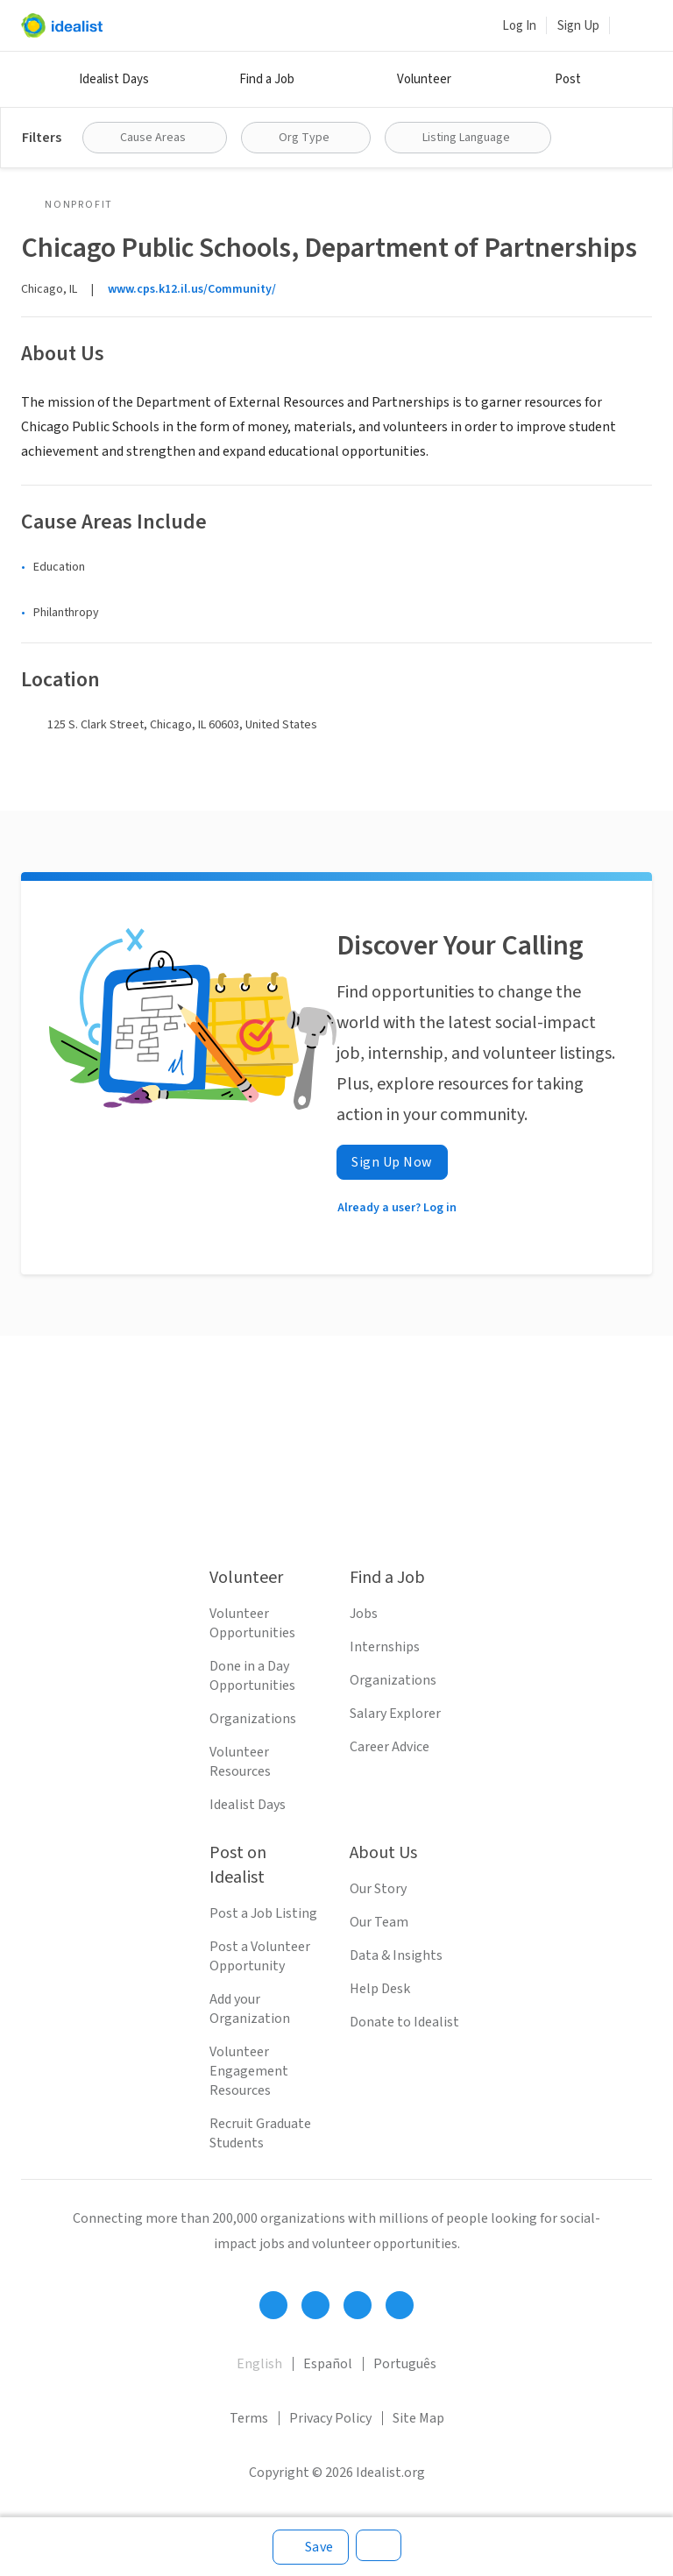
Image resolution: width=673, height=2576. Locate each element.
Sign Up (578, 26)
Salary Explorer (395, 1713)
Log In (519, 26)
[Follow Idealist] (273, 2305)
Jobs (364, 1613)
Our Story (378, 1888)
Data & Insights (396, 1955)
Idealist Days (114, 79)
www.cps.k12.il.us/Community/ (192, 289)
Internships (385, 1647)
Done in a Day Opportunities (252, 1676)
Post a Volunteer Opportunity (259, 1956)
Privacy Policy (330, 2418)
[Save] (311, 2547)
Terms (249, 2418)
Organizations (252, 1718)
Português (404, 2364)
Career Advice (389, 1746)
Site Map (418, 2418)
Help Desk (380, 1988)
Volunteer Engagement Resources (248, 2071)
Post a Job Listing (263, 1913)
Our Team (379, 1922)
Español (327, 2364)
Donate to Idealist (404, 2022)
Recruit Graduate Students (260, 2133)
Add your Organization (249, 2009)
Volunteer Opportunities (252, 1623)
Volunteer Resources (240, 1761)
